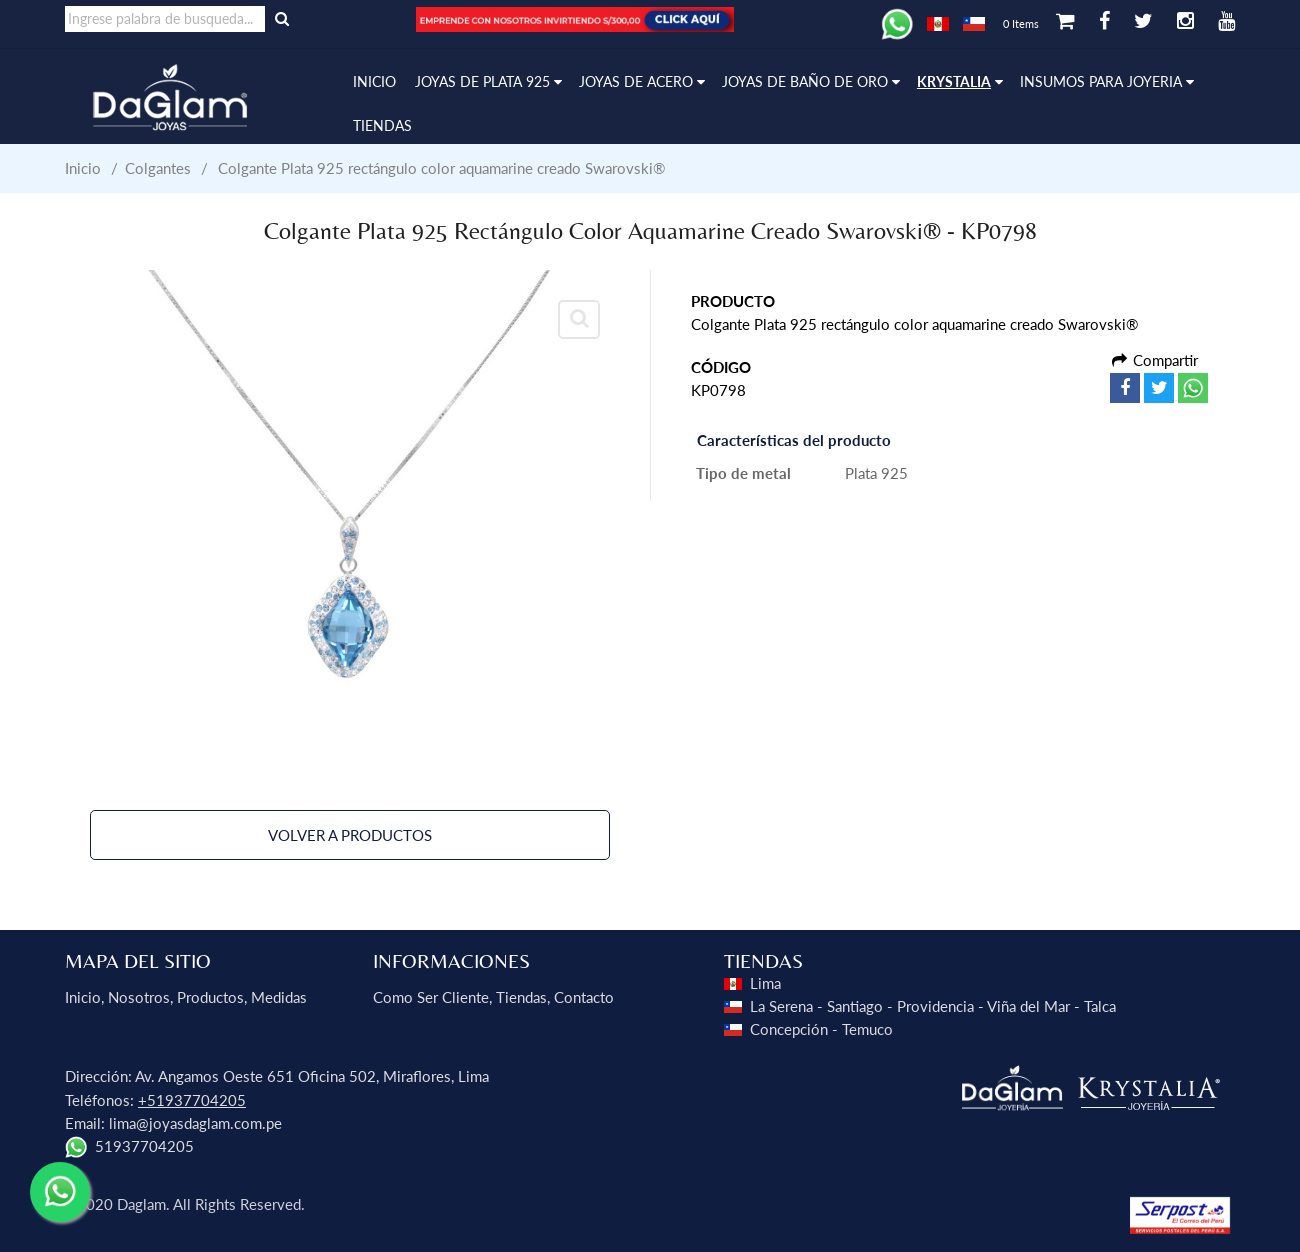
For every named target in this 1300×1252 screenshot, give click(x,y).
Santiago (855, 1006)
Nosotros (139, 997)
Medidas (279, 997)
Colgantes (158, 168)
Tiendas (521, 997)
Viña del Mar (1028, 1006)
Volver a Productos (350, 835)
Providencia (935, 1006)
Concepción (789, 1029)
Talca (1100, 1006)
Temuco (867, 1029)
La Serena (781, 1006)
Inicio (83, 168)
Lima (765, 983)
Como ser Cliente (431, 997)
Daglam (141, 1204)
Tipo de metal (743, 473)
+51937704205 (192, 1100)
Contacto (584, 997)
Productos (210, 997)
